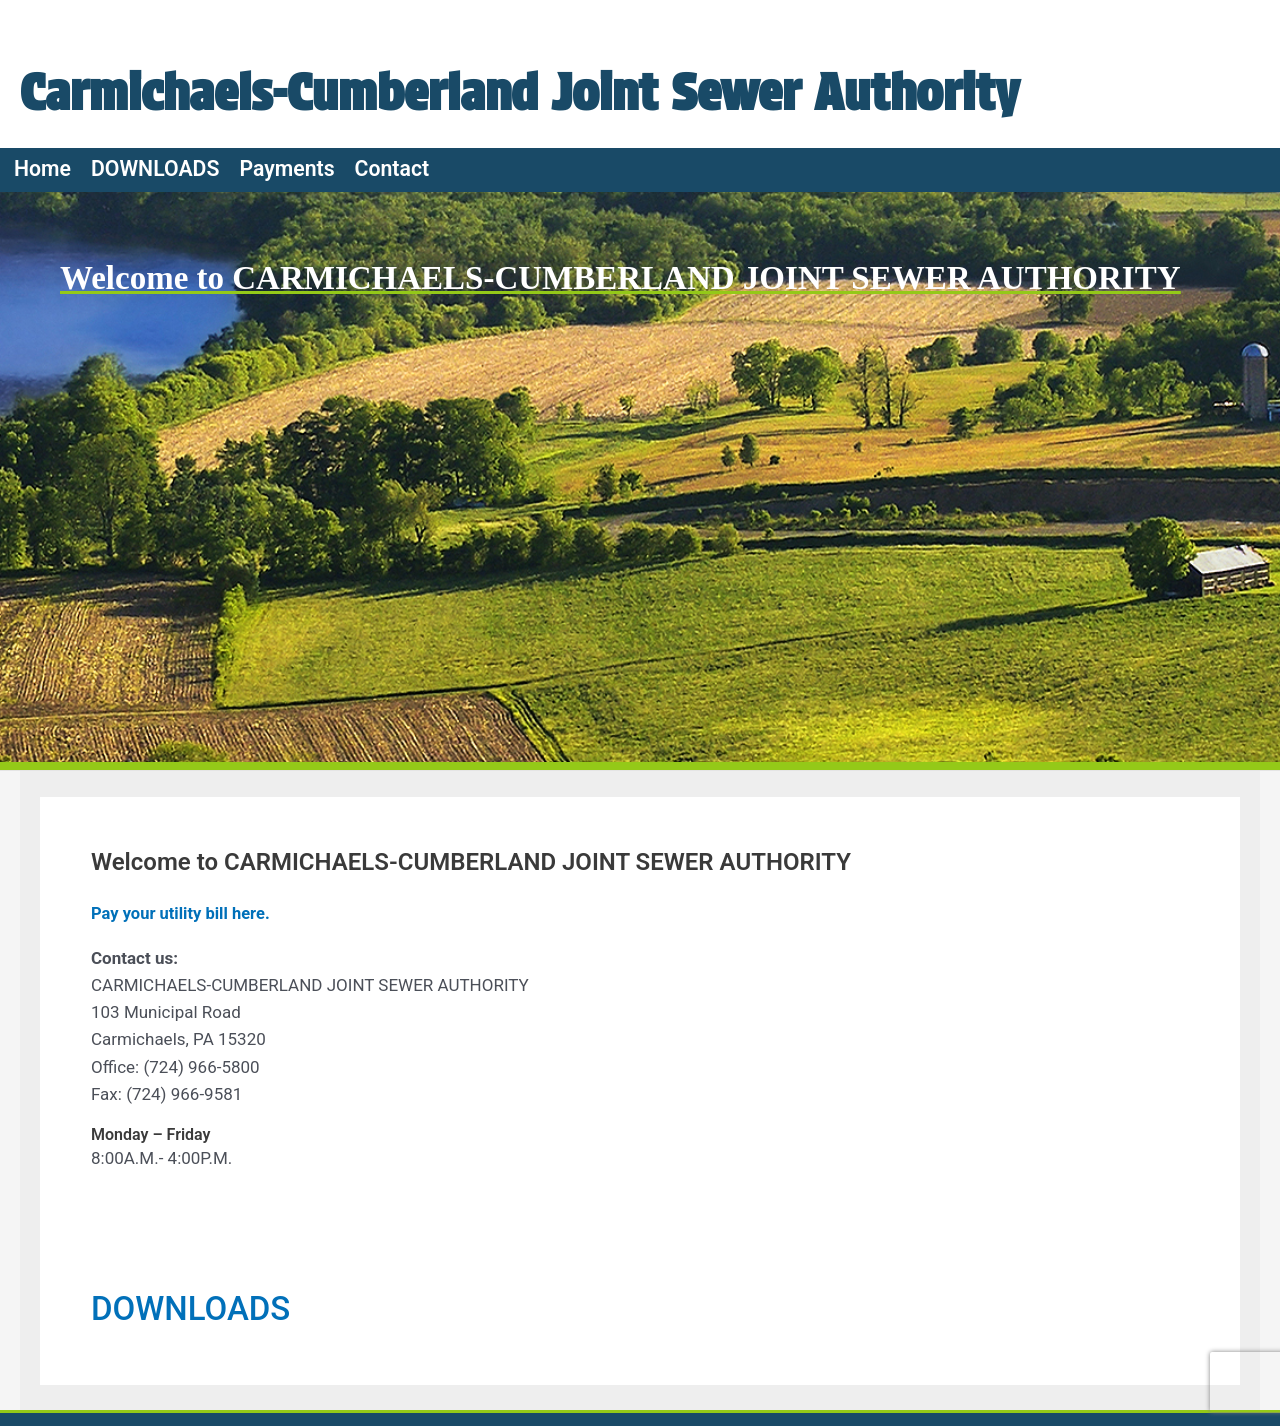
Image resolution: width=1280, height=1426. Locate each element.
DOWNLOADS (155, 168)
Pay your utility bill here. (183, 913)
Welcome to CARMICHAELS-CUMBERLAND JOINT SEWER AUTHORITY (637, 277)
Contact (392, 168)
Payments (286, 168)
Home (42, 168)
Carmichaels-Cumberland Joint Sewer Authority (527, 91)
